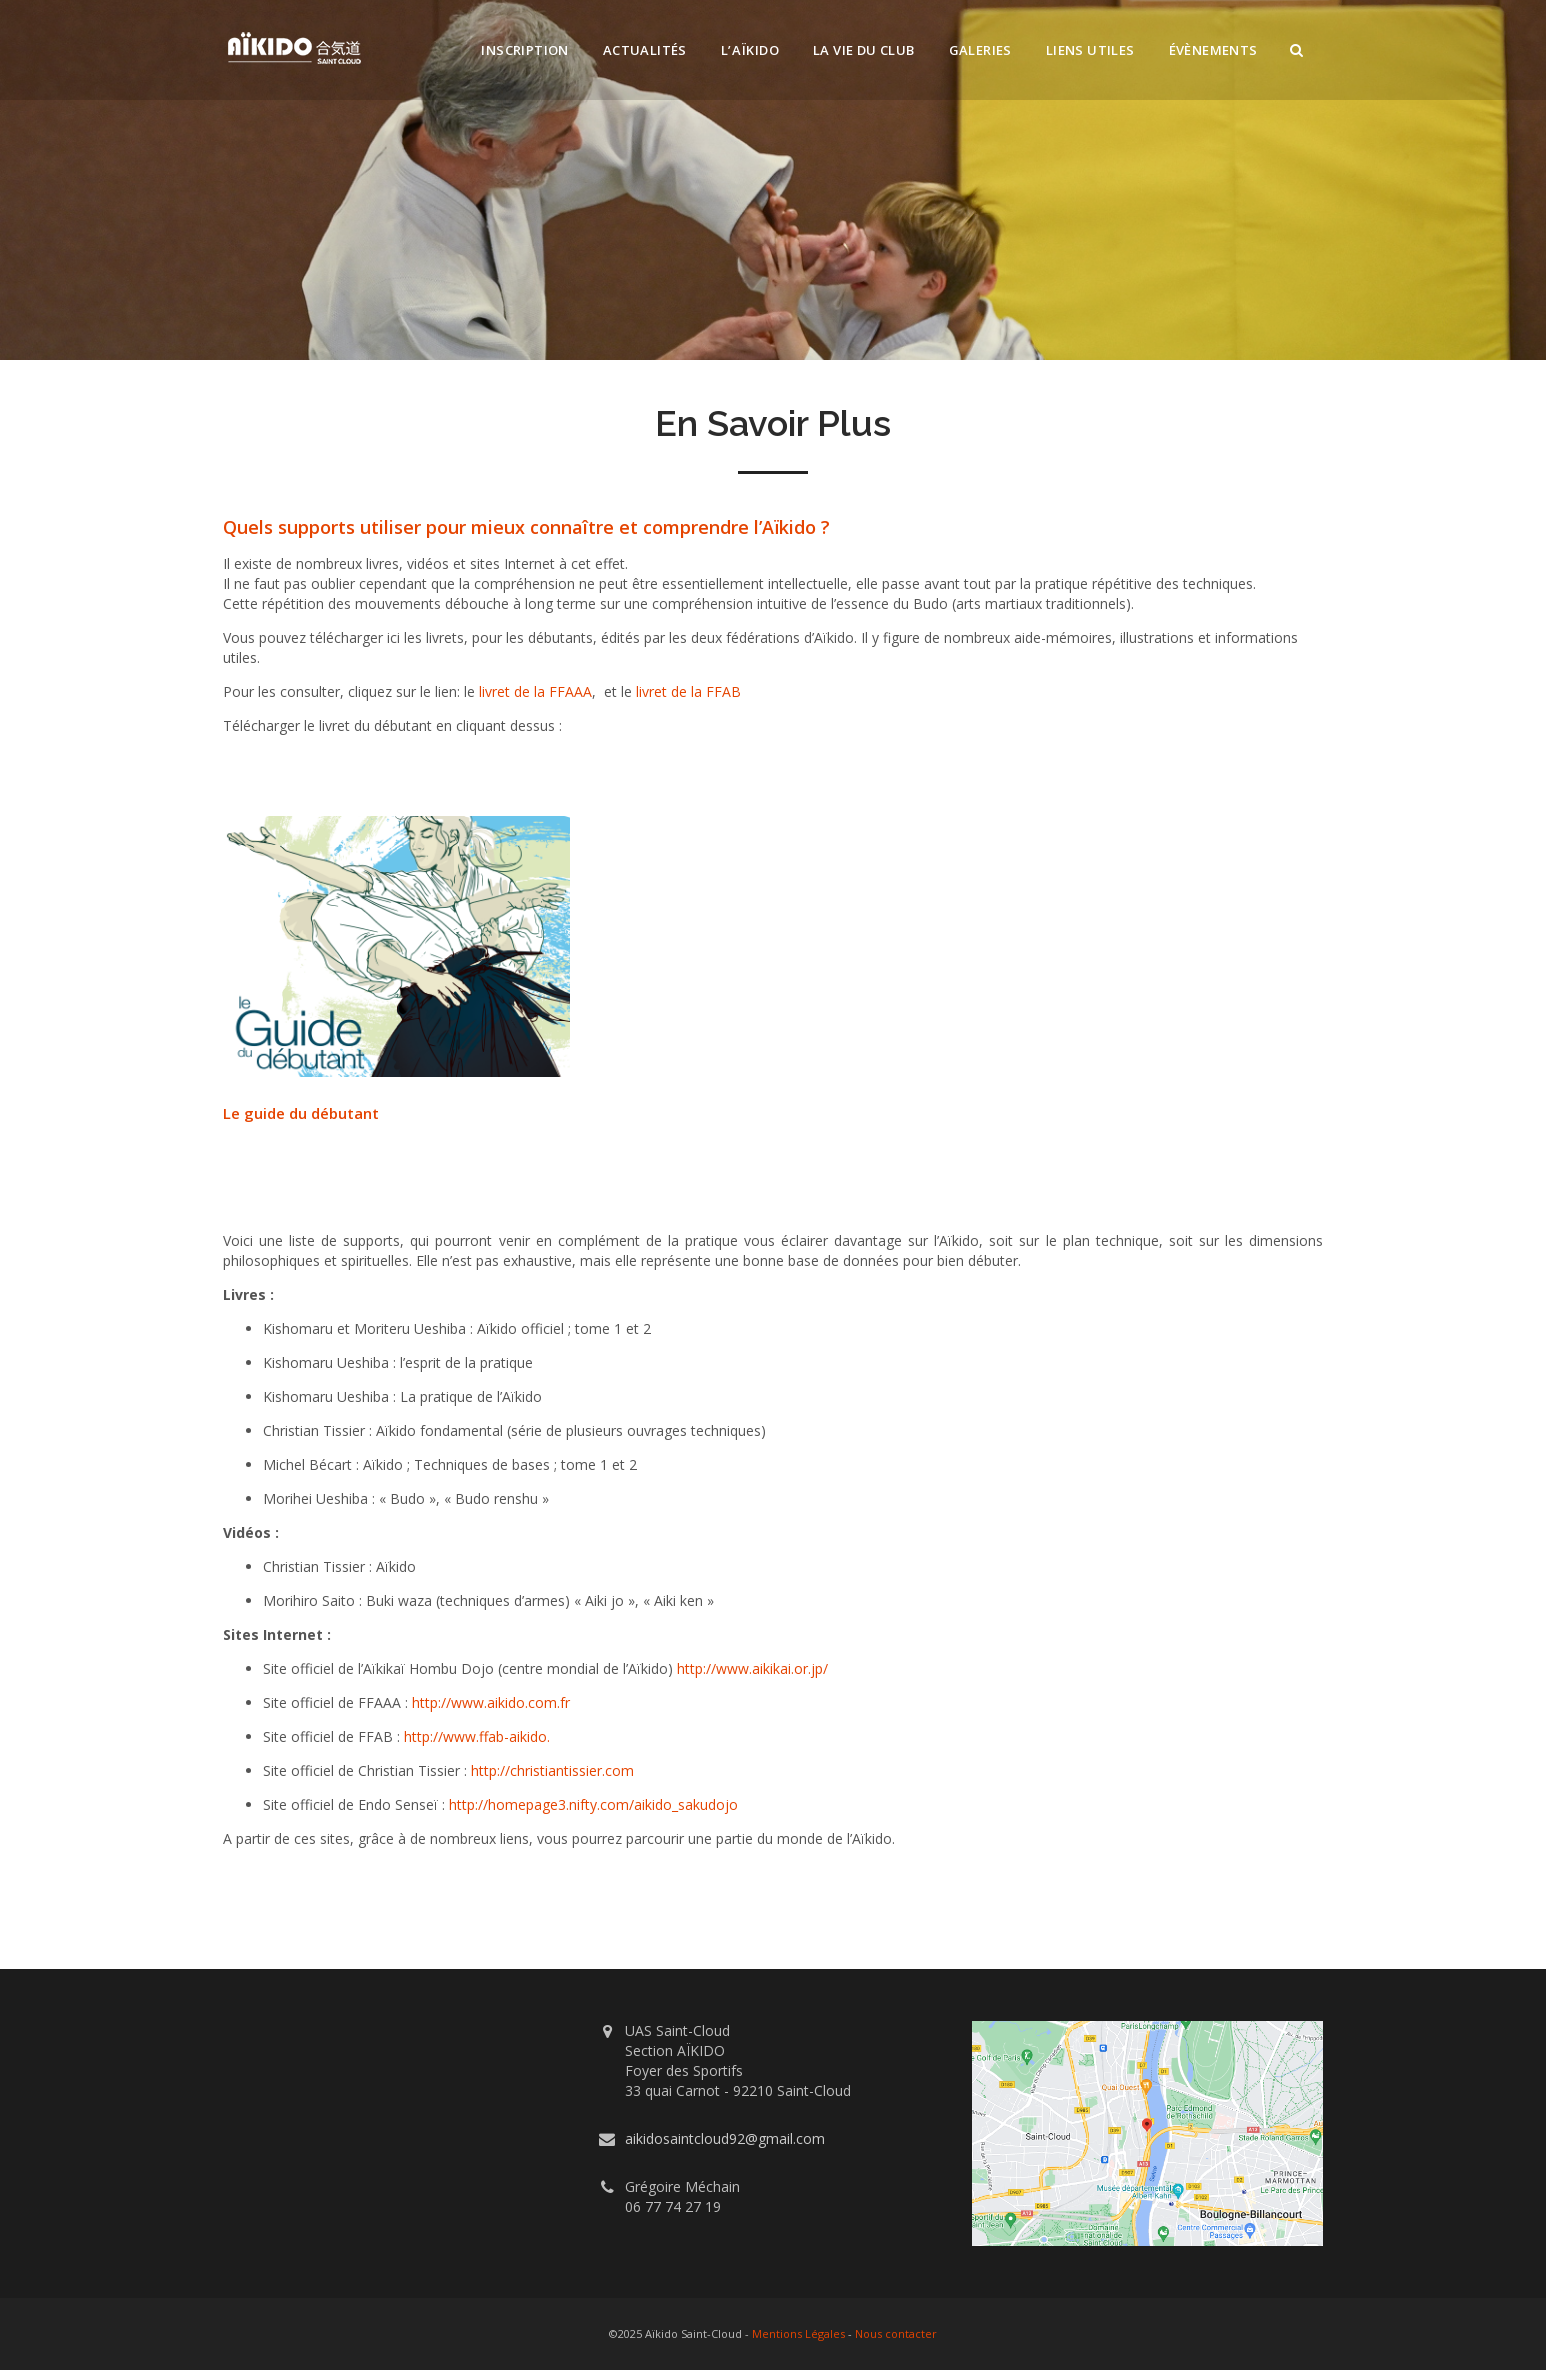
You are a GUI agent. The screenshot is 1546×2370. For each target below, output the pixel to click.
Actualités (645, 50)
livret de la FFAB (688, 691)
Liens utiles (1090, 50)
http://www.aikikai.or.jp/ (752, 1668)
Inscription (524, 50)
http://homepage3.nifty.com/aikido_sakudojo (593, 1804)
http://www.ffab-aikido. (477, 1736)
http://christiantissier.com (552, 1770)
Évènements (1213, 50)
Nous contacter (896, 2333)
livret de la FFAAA (535, 691)
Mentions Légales (798, 2333)
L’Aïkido (750, 50)
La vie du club (864, 50)
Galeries (980, 50)
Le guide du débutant (301, 1113)
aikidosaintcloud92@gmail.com (725, 2138)
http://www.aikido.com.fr (491, 1702)
